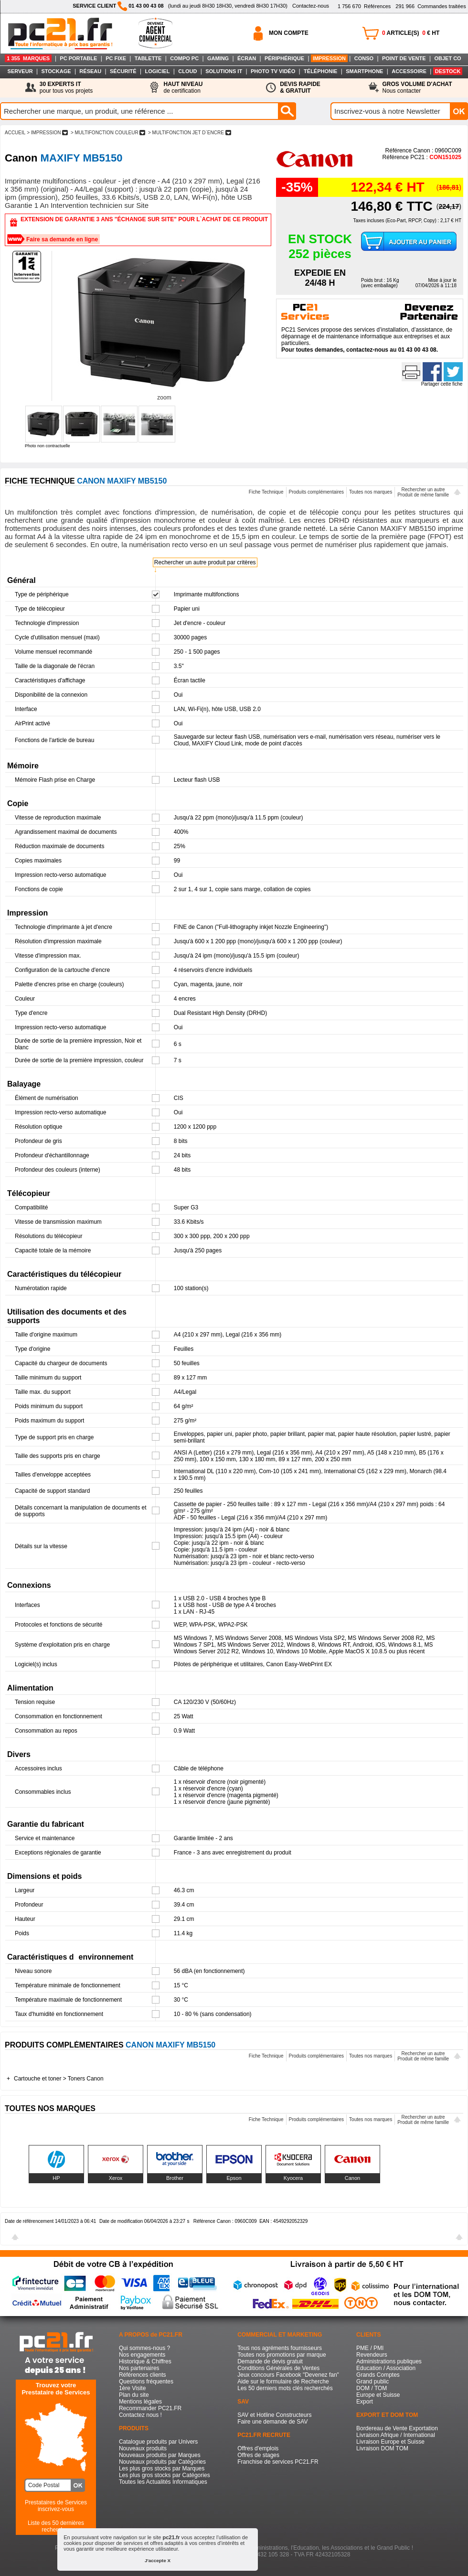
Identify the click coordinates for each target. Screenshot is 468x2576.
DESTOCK (448, 71)
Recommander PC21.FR (150, 2408)
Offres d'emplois (257, 2448)
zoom (164, 397)
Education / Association (385, 2368)
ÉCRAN (246, 58)
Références (364, 6)
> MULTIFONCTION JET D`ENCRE (189, 132)
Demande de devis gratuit (270, 2361)
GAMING (218, 58)
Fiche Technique (266, 492)
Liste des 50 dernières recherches (56, 2526)
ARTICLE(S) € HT (410, 33)
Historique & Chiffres (145, 2361)
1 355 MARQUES (28, 58)
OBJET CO (447, 58)
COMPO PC (184, 58)
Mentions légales (140, 2401)
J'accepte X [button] (157, 2560)
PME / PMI (369, 2348)
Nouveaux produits (143, 2448)
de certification (182, 87)
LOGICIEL (157, 71)
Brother (174, 2178)
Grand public (372, 2381)
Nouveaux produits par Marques (160, 2455)
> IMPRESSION (47, 132)
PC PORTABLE (78, 58)
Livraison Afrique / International (395, 2435)
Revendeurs (371, 2354)
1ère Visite (132, 2388)
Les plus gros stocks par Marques (161, 2468)
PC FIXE (116, 58)
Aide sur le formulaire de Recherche (283, 2381)
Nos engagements (142, 2354)
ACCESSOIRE (409, 71)
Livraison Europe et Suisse (390, 2441)
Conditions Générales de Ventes (278, 2368)
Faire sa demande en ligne (62, 239)
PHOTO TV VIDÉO (273, 71)
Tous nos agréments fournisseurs (279, 2348)
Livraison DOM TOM (382, 2448)
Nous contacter (417, 87)
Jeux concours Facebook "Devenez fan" (288, 2374)
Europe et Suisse (378, 2395)
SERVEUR (20, 71)
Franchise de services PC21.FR (277, 2461)
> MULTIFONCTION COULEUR (108, 132)
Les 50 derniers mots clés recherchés (284, 2388)
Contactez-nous (310, 6)
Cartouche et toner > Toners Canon (59, 2078)
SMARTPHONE (364, 71)
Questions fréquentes (146, 2381)
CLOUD (187, 71)
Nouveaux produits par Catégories (162, 2461)
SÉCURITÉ (123, 71)
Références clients (142, 2374)
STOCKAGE (56, 71)
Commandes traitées (430, 6)
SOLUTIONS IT (223, 71)
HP (56, 2178)
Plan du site (134, 2395)
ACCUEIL (15, 132)
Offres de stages (258, 2455)
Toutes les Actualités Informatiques (163, 2482)
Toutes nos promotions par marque (281, 2354)
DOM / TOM (371, 2388)
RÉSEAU (90, 71)
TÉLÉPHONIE (320, 71)
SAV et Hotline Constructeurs (274, 2415)
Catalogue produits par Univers (158, 2441)
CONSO (363, 58)
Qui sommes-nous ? (144, 2348)
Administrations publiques (389, 2361)
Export (364, 2401)
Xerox (116, 2178)
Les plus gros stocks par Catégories (164, 2475)
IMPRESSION (329, 58)
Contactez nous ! (140, 2415)
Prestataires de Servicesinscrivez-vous (56, 2505)
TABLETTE (148, 58)
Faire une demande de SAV (272, 2421)
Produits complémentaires (316, 492)
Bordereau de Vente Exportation (397, 2428)
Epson (233, 2178)
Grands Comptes (378, 2374)
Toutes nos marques (370, 492)
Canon (352, 2178)
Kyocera (293, 2178)
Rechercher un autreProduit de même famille (423, 492)
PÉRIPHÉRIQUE (284, 58)
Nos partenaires (139, 2368)
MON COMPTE (288, 33)
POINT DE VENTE (404, 58)
